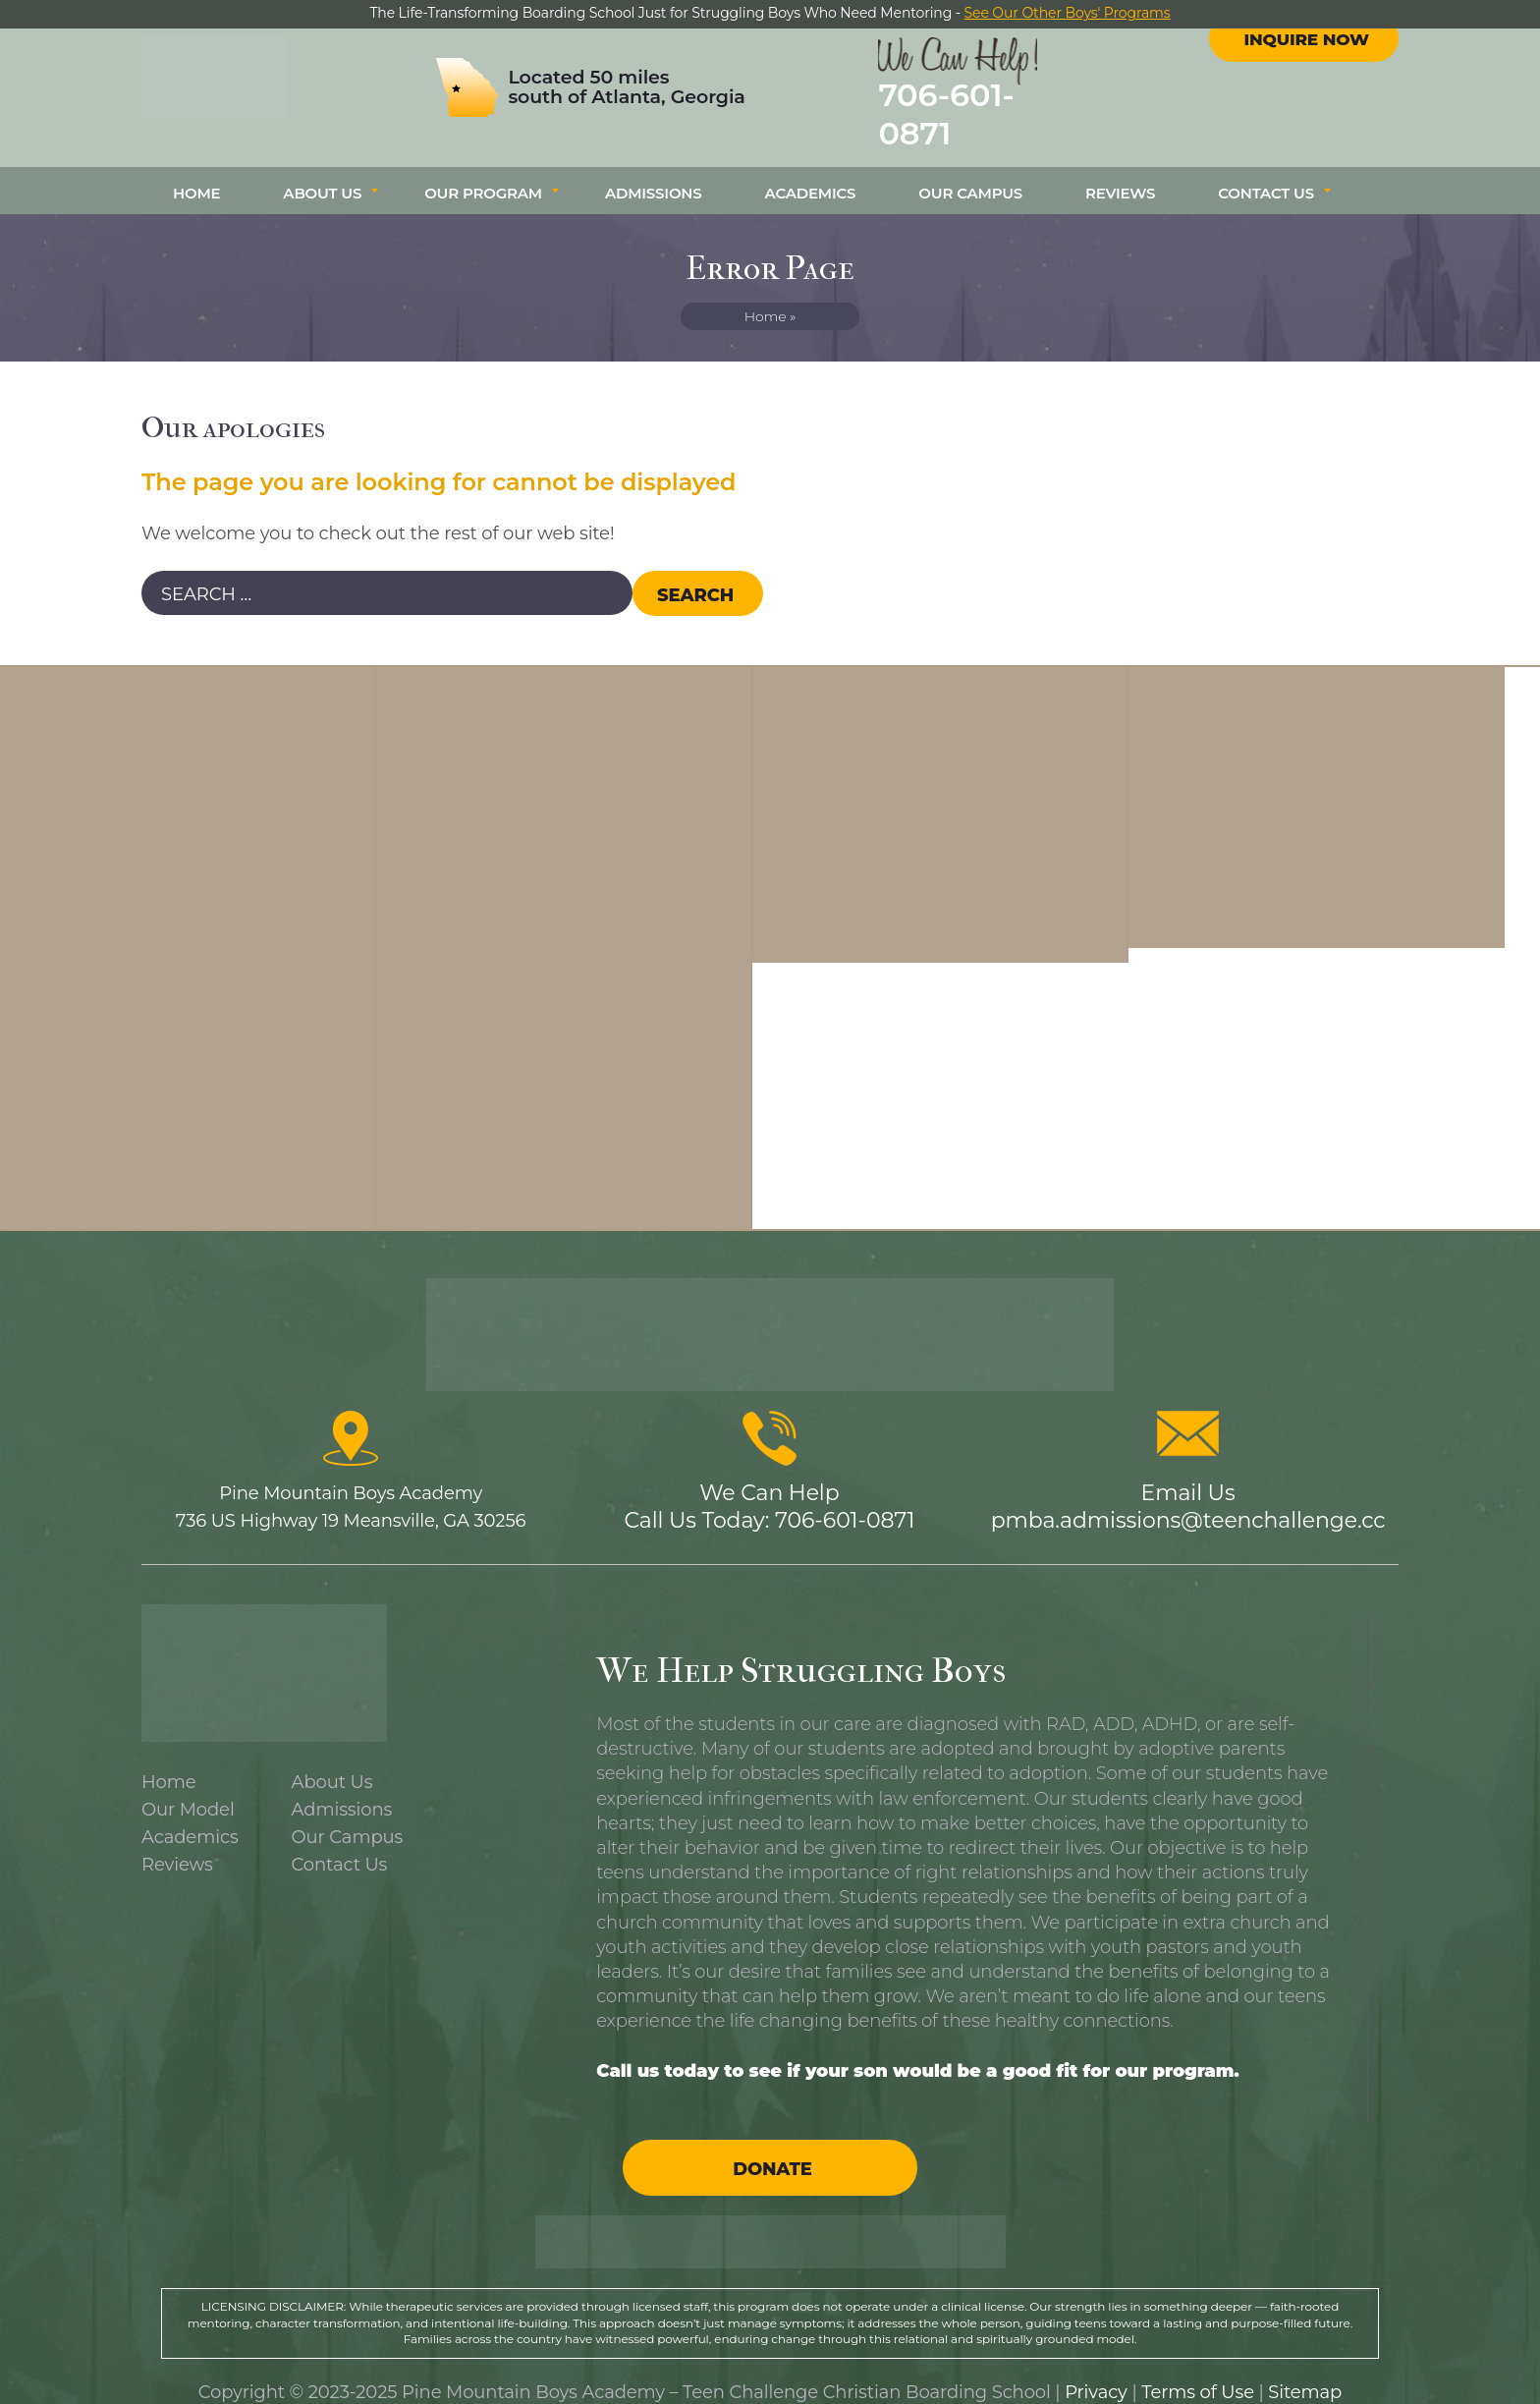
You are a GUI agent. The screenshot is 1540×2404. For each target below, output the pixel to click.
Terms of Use (1197, 2372)
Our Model (188, 1790)
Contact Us (1266, 173)
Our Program (483, 173)
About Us (322, 173)
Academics (810, 173)
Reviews (1120, 173)
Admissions (653, 173)
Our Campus (970, 173)
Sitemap (1305, 2372)
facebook (1286, 58)
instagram (1322, 58)
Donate (772, 2149)
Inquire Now (1306, 111)
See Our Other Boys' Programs (1067, 13)
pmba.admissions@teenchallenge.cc (1188, 1500)
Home (196, 173)
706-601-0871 (1002, 106)
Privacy (1096, 2372)
